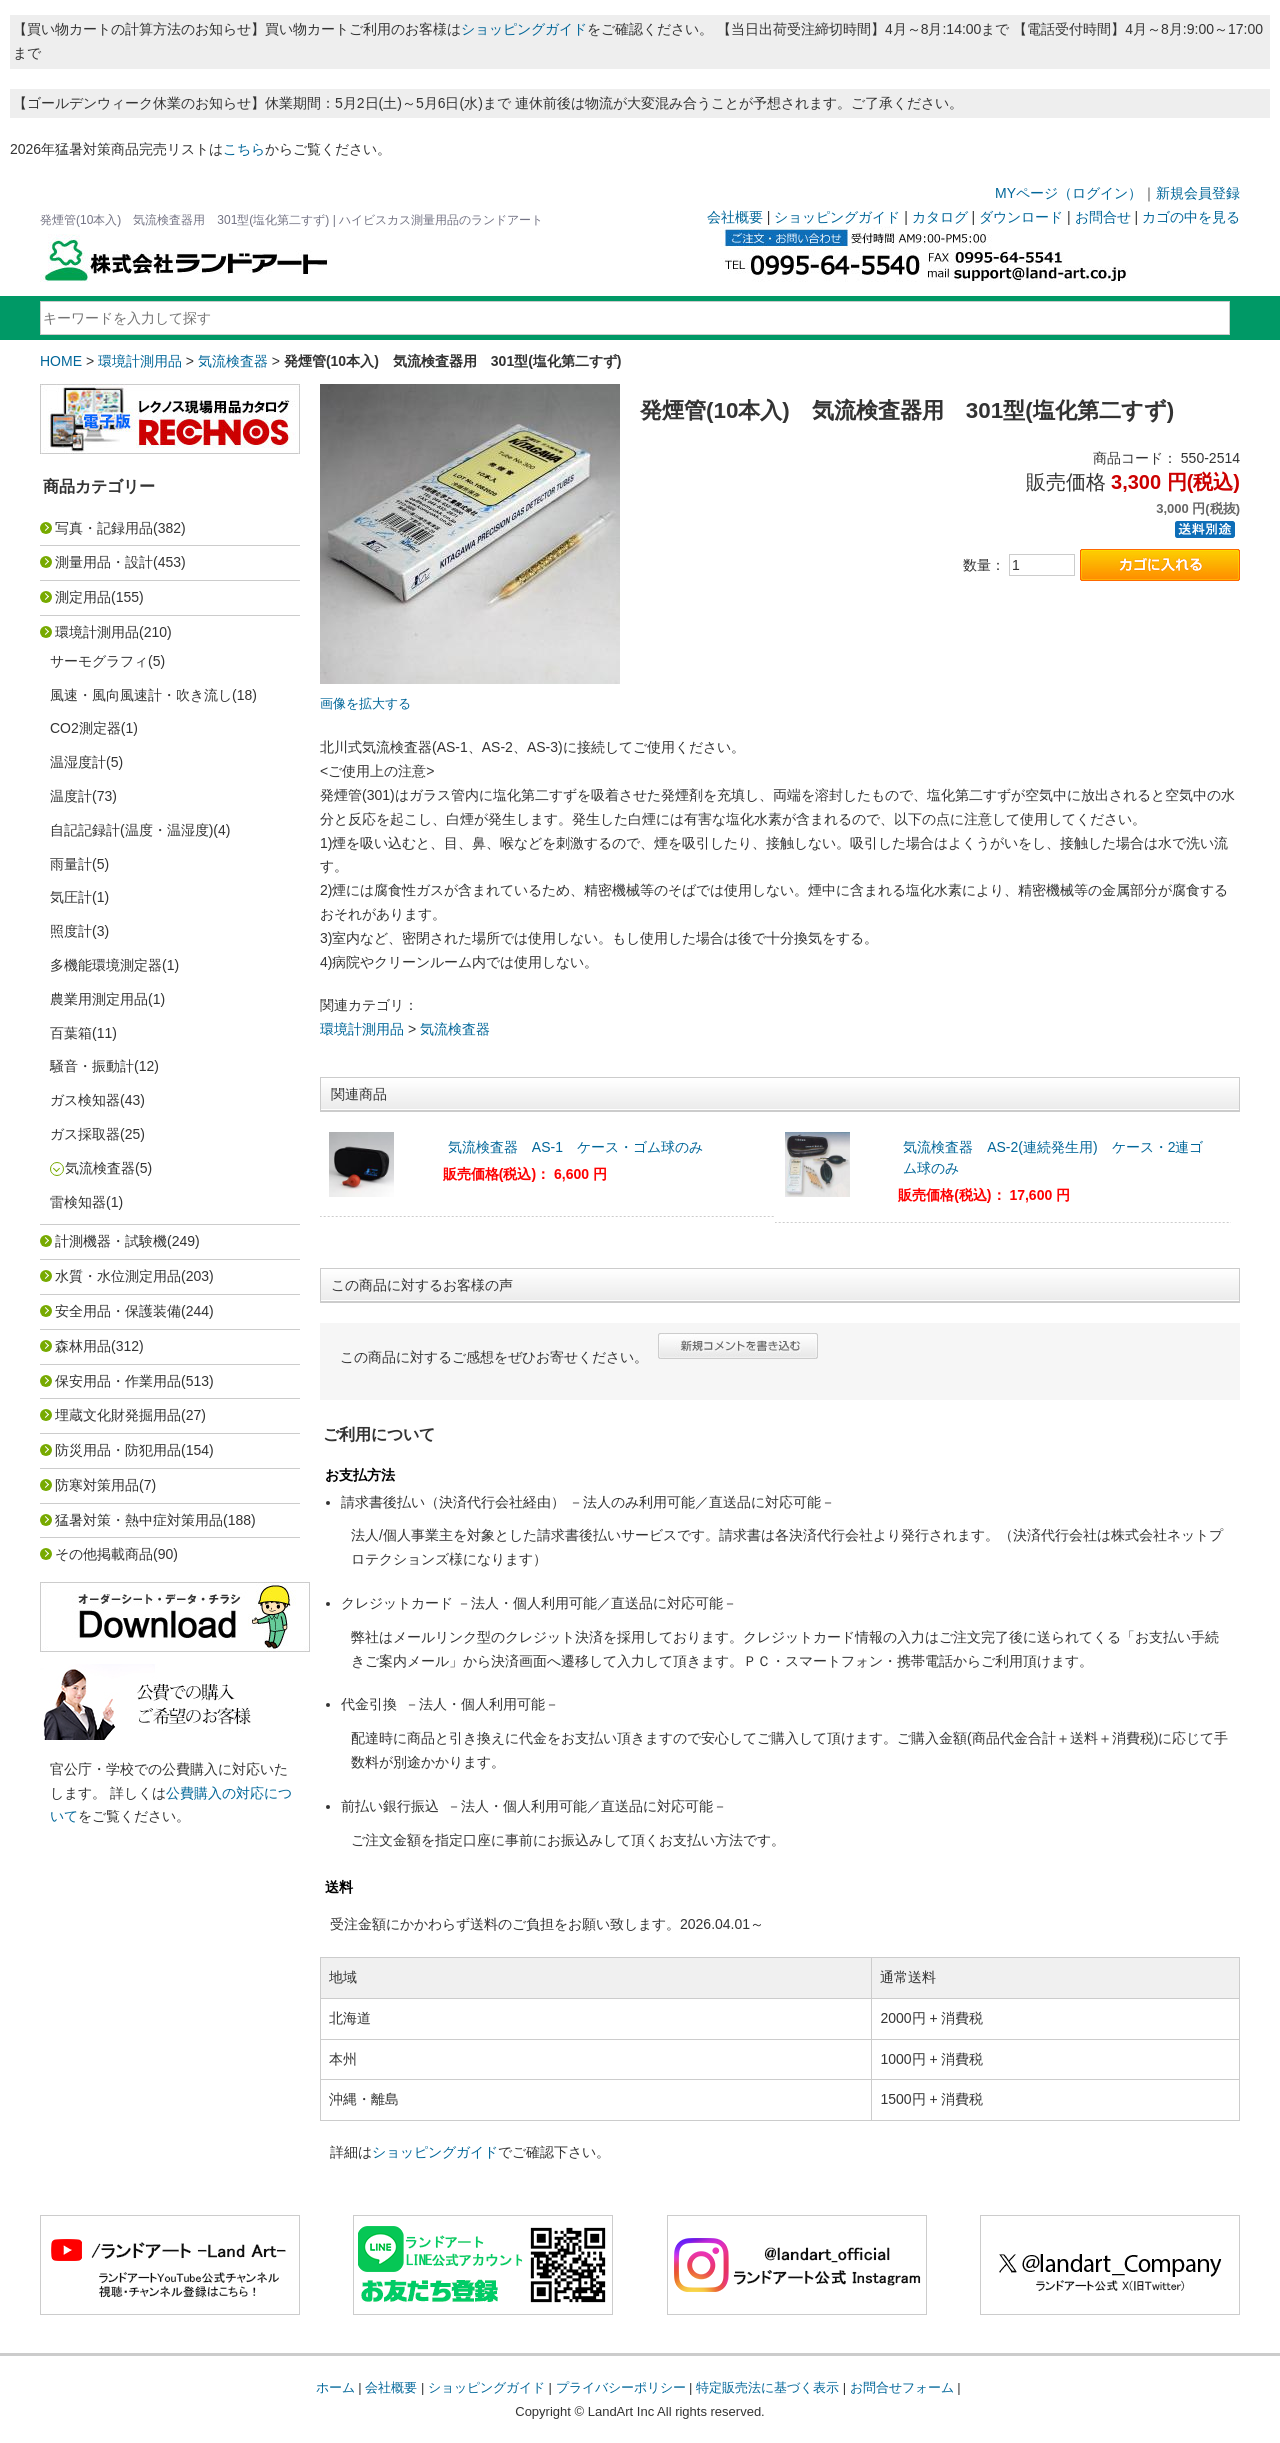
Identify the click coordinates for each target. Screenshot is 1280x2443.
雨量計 (71, 864)
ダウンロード (1021, 217)
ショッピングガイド (524, 29)
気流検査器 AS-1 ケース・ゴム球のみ (575, 1147)
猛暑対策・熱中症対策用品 (139, 1520)
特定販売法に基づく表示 (767, 2387)
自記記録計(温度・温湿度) (131, 830)
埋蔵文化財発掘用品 (118, 1415)
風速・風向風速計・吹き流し (141, 695)
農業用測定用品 (99, 999)
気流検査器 (233, 361)
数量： (984, 565)
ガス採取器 (85, 1134)
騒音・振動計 (92, 1066)
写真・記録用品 (104, 528)
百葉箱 (71, 1033)
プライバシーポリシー (621, 2387)
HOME (61, 361)
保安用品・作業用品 (118, 1381)
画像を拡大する (365, 704)
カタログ (940, 217)
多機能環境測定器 (106, 965)
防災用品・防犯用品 (118, 1450)
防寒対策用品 (97, 1485)
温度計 (71, 796)
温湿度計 (78, 762)
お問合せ (1103, 217)
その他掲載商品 (104, 1554)
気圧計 (71, 897)
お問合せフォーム (902, 2387)
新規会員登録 (1198, 193)
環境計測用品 (140, 361)
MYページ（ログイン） (1068, 193)
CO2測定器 (85, 728)
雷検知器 (78, 1202)
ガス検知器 (85, 1100)
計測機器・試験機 (111, 1241)
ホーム (335, 2387)
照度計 (71, 931)
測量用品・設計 (104, 562)
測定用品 (83, 597)
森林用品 (83, 1346)
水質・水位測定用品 (118, 1276)
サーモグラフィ (99, 661)
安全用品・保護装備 (118, 1311)
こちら (244, 149)
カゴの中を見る (1191, 217)
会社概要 (735, 217)
